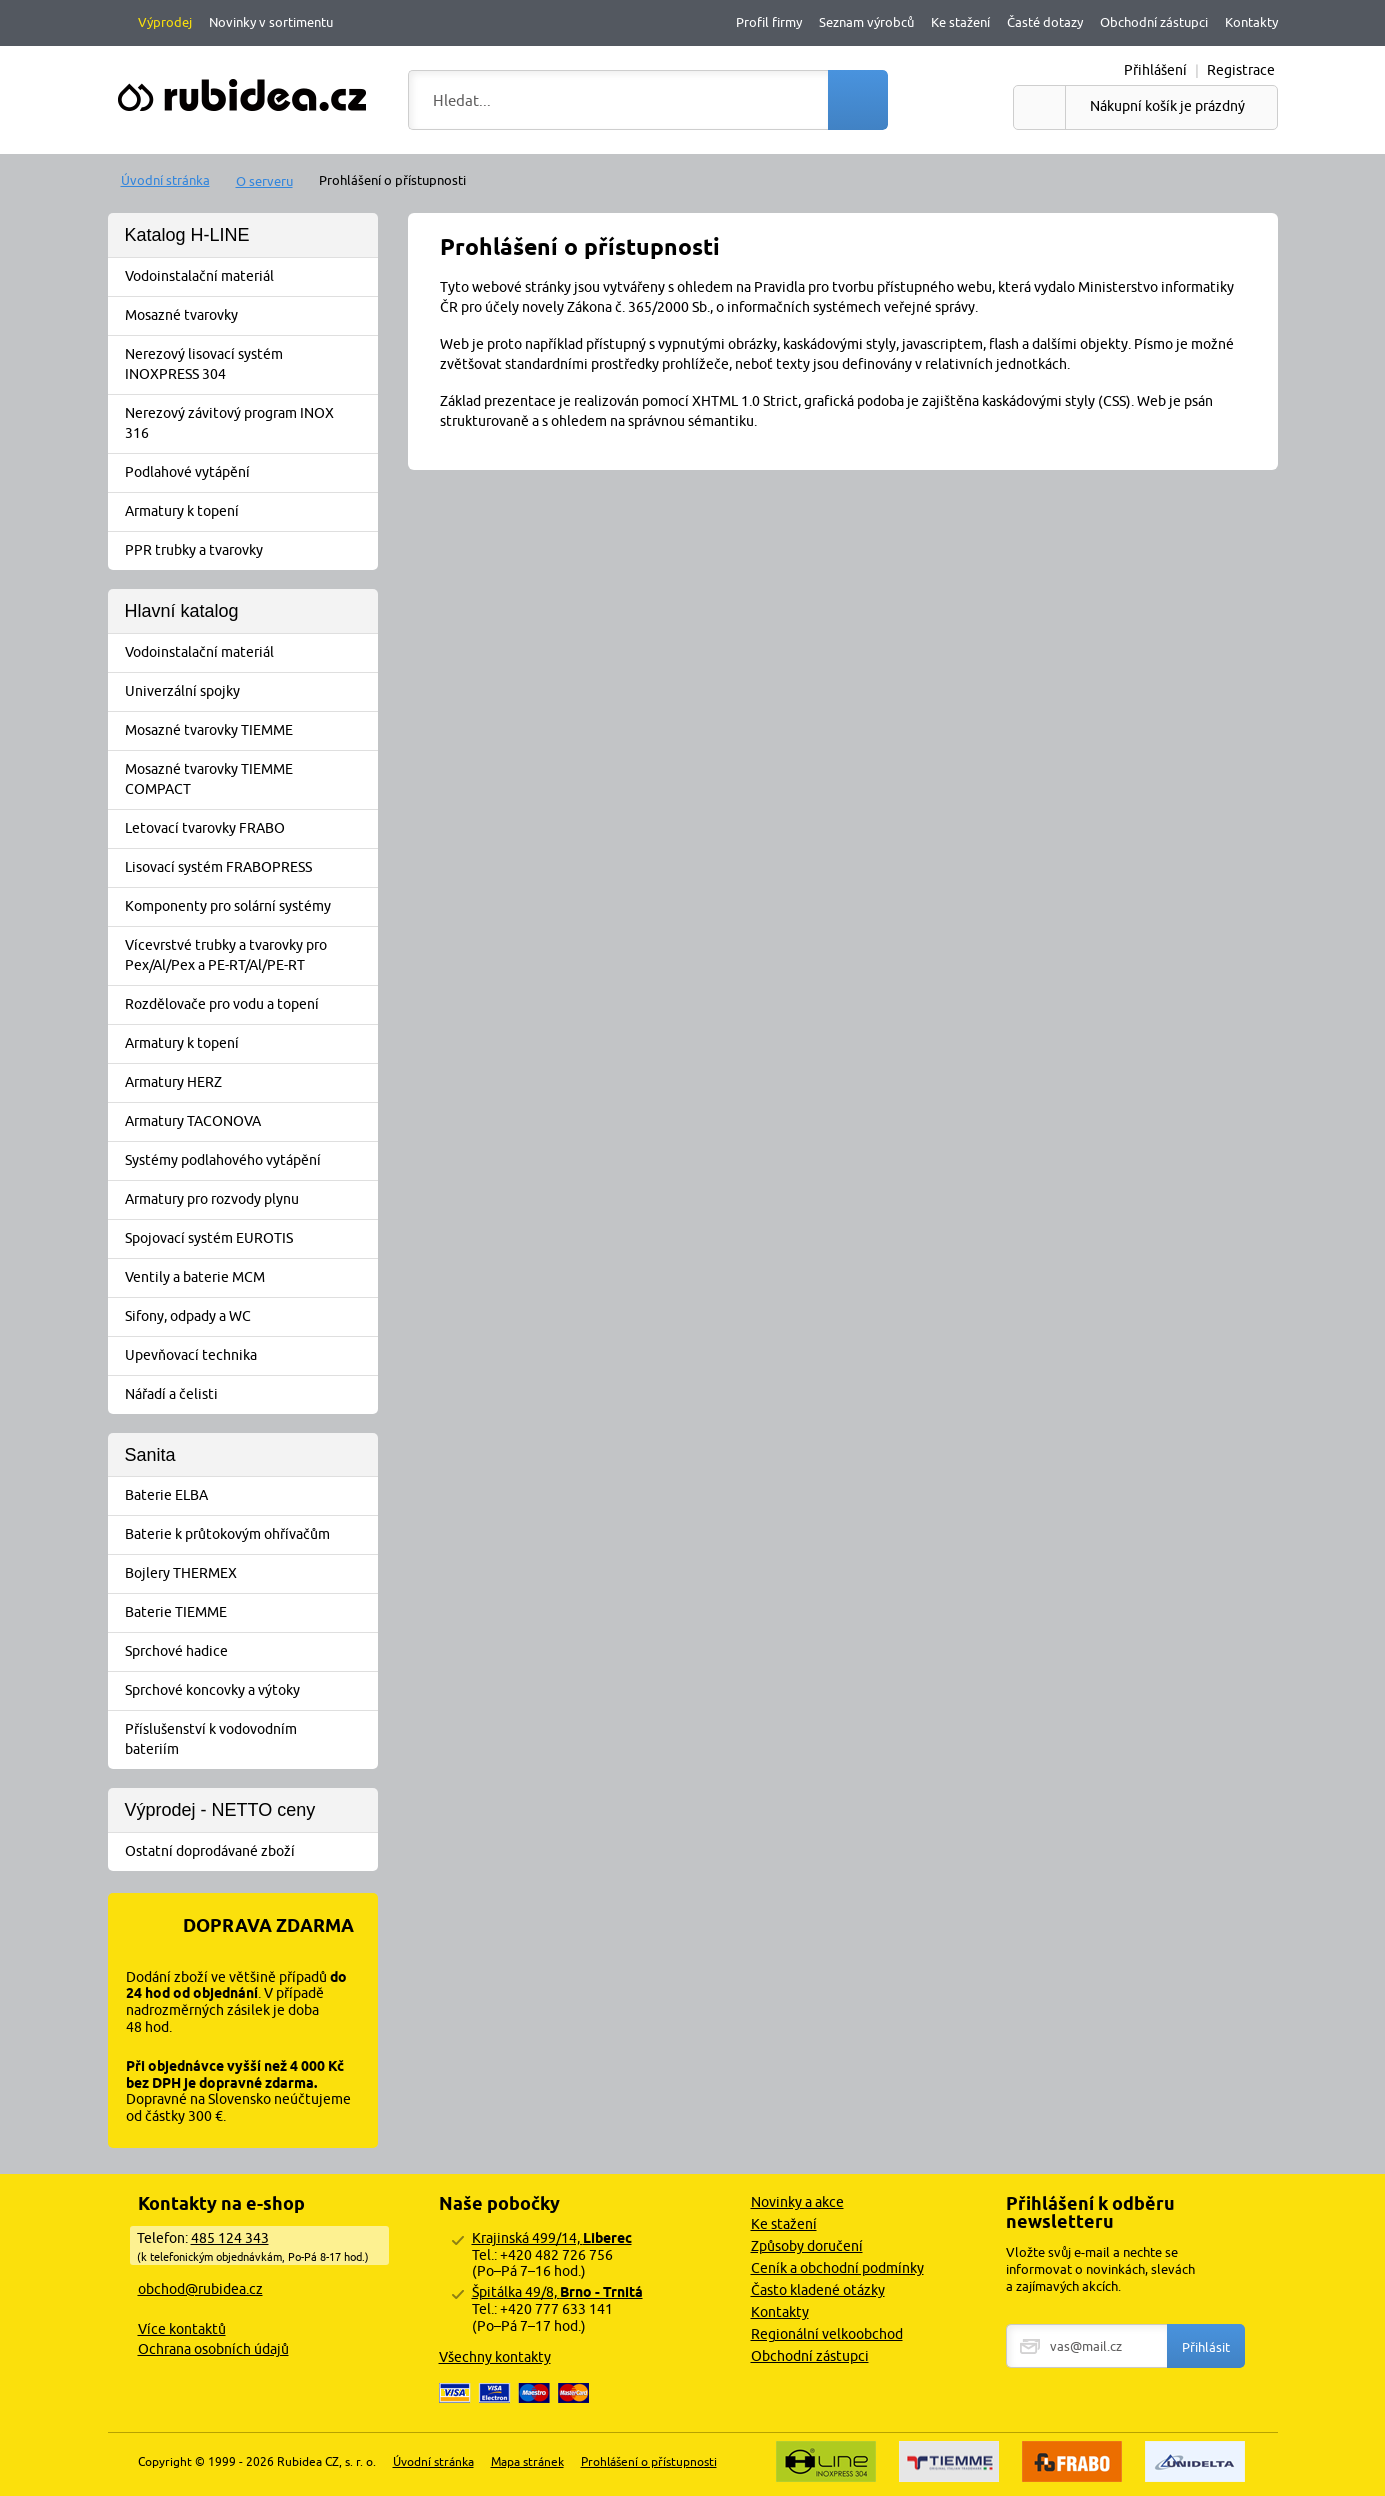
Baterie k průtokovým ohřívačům (249, 1535)
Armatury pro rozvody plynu (249, 1200)
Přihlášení (1155, 70)
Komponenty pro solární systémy (249, 907)
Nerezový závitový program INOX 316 (249, 423)
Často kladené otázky (818, 2290)
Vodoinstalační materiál (249, 277)
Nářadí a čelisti (249, 1395)
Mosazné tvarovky (249, 316)
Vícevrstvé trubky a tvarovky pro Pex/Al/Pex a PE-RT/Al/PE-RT (249, 955)
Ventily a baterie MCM (249, 1278)
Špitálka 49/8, (557, 2292)
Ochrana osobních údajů (213, 2349)
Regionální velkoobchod (827, 2334)
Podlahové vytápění (249, 473)
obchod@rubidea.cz (200, 2289)
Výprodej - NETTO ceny (220, 1810)
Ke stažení (960, 22)
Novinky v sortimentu (271, 22)
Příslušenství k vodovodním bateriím (249, 1739)
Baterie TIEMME (249, 1613)
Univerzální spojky (249, 692)
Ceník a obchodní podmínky (837, 2268)
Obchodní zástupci (1154, 22)
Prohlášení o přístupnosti (649, 2461)
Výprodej (165, 22)
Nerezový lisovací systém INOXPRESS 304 (249, 364)
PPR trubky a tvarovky (249, 551)
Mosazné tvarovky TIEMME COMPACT (249, 779)
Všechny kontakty (495, 2357)
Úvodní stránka (165, 180)
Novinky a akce (797, 2202)
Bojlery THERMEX (249, 1574)
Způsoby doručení (807, 2246)
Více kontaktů (182, 2329)
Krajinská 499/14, (552, 2238)
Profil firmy (769, 22)
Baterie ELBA (249, 1496)
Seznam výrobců (866, 22)
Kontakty (1251, 22)
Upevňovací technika (249, 1356)
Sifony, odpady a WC (249, 1317)
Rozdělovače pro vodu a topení (249, 1005)
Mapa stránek (527, 2461)
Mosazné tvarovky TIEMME (249, 731)
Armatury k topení (249, 512)
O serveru (264, 181)
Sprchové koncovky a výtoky (249, 1691)
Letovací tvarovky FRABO (249, 829)
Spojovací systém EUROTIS (249, 1239)
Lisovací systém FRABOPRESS (249, 868)
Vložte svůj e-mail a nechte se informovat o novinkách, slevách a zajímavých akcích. (1100, 2269)
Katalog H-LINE (187, 235)
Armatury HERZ (249, 1083)
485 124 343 (230, 2238)
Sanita (150, 1455)
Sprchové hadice (249, 1652)
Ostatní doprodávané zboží (249, 1852)
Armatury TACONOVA (249, 1122)
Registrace (1241, 70)
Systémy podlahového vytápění (249, 1161)
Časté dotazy (1045, 22)
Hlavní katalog (182, 611)
